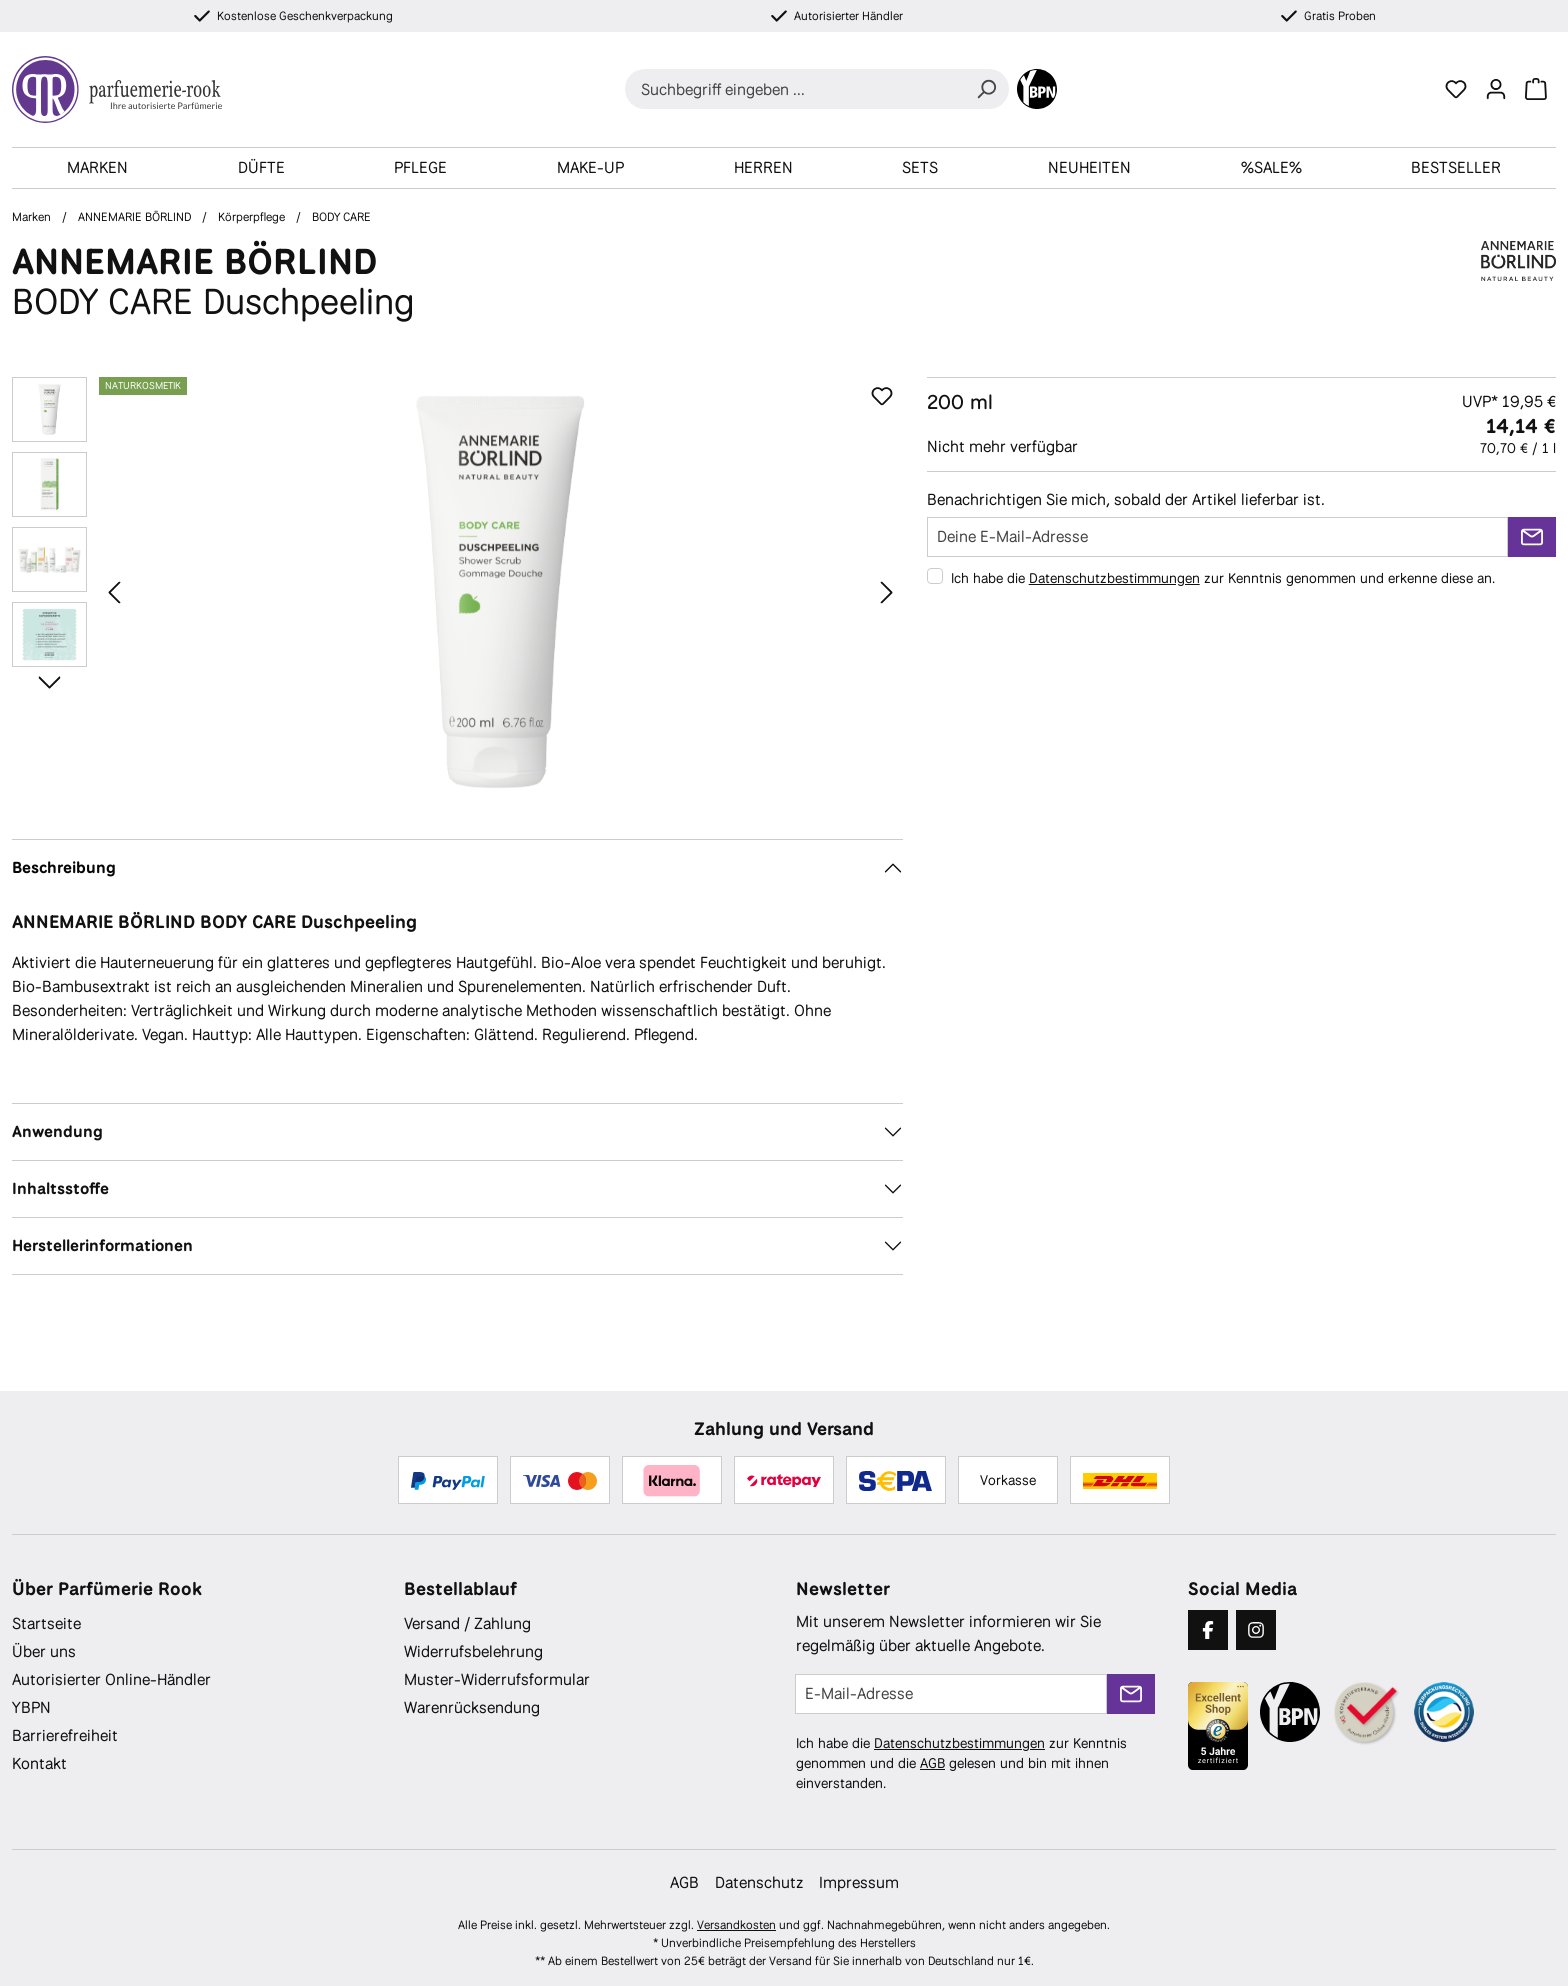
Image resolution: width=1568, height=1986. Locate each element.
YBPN (31, 1707)
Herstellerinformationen (102, 1245)
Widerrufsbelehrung (473, 1651)
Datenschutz (759, 1882)
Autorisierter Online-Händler (111, 1679)
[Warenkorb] (1536, 89)
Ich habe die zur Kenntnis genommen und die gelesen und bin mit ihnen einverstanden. (961, 1763)
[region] (457, 592)
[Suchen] (986, 89)
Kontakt (39, 1763)
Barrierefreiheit (65, 1735)
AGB (932, 1763)
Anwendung (57, 1131)
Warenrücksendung (472, 1707)
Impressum (859, 1882)
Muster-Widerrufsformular (497, 1679)
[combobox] (794, 89)
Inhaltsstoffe (60, 1188)
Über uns (44, 1651)
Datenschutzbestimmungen (1114, 578)
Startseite (46, 1623)
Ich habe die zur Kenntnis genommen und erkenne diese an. (1223, 578)
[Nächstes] (887, 591)
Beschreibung (64, 867)
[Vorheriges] (114, 591)
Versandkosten (736, 1925)
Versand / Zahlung (467, 1623)
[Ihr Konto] (1496, 89)
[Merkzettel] (1456, 89)
